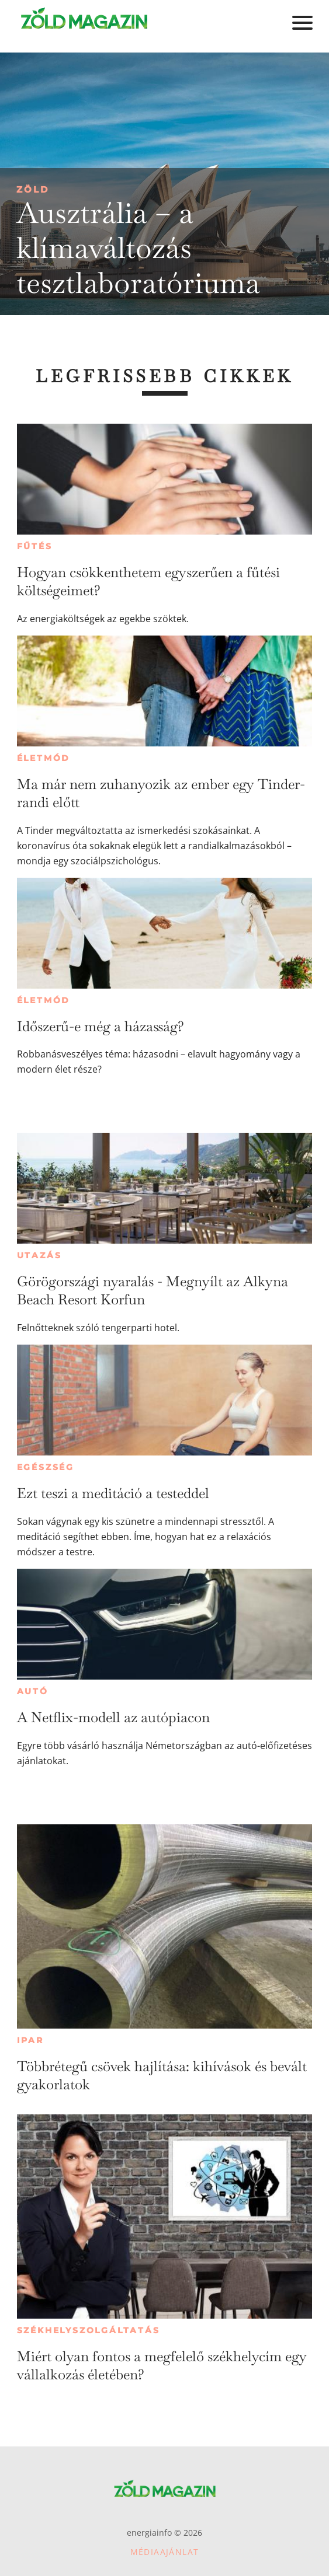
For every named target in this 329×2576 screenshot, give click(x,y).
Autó (33, 1691)
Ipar (30, 2040)
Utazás (39, 1255)
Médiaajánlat (164, 2551)
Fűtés (35, 546)
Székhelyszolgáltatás (88, 2330)
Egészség (45, 1467)
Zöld (32, 189)
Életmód (44, 758)
